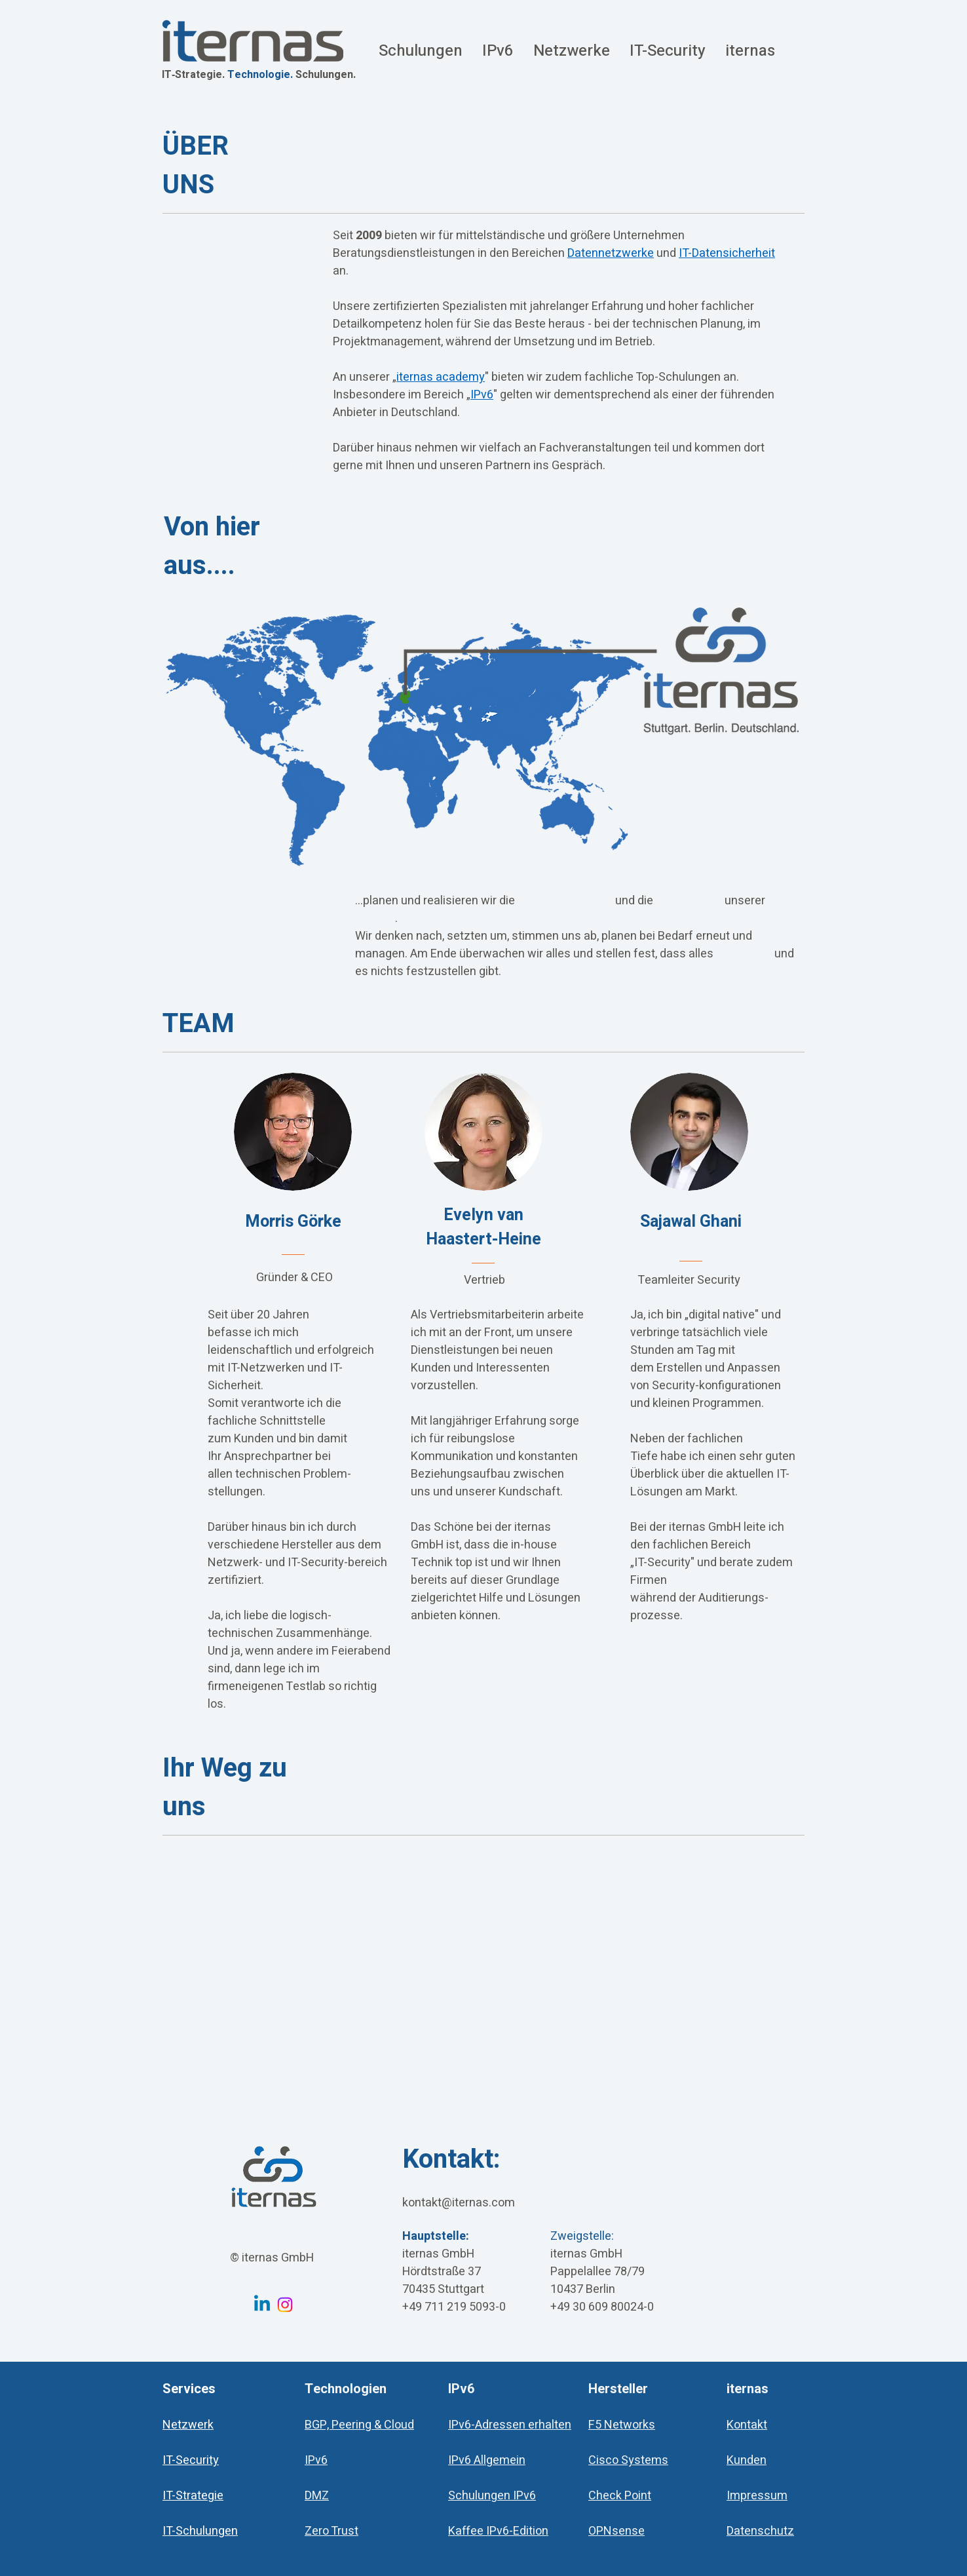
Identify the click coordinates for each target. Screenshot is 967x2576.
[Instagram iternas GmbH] (285, 2305)
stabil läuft (744, 954)
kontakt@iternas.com (458, 2203)
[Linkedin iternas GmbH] (262, 2305)
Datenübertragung (565, 901)
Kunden (375, 918)
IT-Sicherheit (689, 901)
